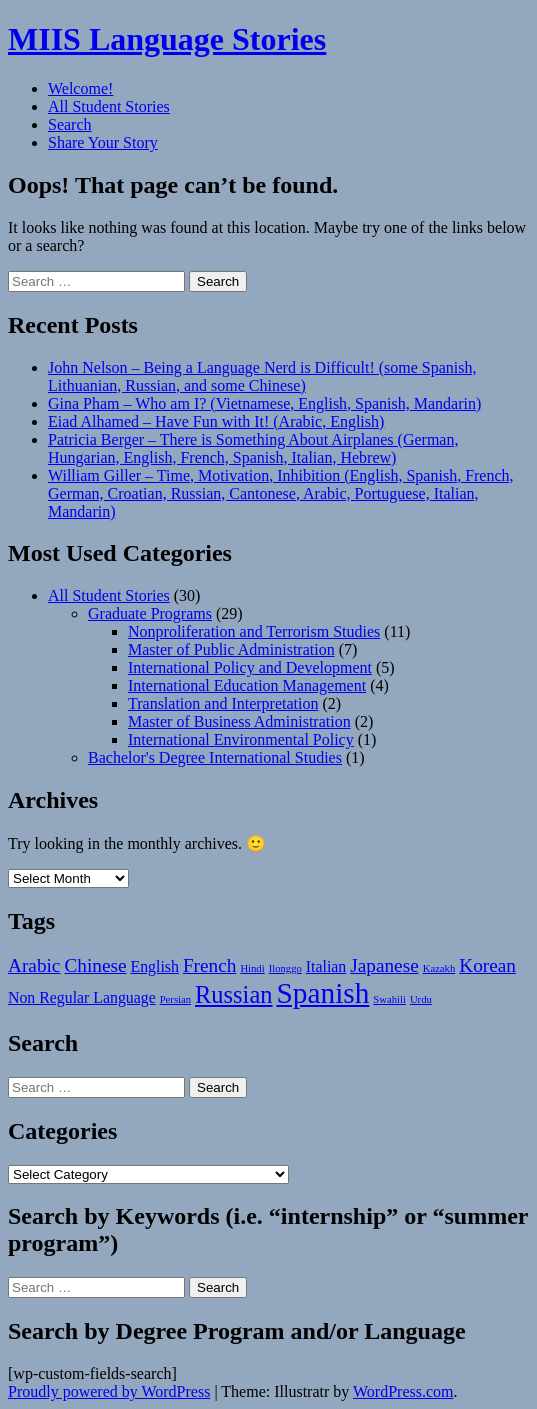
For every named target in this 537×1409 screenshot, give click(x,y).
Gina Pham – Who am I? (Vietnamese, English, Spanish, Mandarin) (264, 403)
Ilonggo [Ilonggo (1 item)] (285, 968)
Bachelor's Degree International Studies (215, 757)
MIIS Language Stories (167, 39)
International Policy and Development (250, 667)
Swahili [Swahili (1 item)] (389, 999)
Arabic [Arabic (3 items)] (34, 965)
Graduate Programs (150, 613)
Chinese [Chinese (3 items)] (95, 965)
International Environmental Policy (241, 739)
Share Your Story (103, 142)
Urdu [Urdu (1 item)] (421, 999)
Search (70, 124)
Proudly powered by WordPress (109, 1391)
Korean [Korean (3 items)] (487, 965)
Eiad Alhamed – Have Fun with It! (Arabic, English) (216, 421)
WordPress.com (403, 1391)
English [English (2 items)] (155, 966)
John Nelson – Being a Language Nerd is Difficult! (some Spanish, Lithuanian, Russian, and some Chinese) (262, 376)
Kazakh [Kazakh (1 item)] (439, 968)
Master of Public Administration (231, 649)
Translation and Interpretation (223, 703)
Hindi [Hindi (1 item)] (252, 968)
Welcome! (80, 88)
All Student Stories (109, 106)
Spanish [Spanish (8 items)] (322, 993)
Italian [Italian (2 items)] (326, 966)
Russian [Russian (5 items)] (233, 994)
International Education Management (247, 685)
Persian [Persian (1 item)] (175, 999)
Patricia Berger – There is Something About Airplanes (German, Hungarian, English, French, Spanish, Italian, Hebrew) (253, 448)
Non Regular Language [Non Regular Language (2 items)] (82, 997)
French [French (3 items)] (210, 965)
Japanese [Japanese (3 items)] (384, 965)
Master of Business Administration (239, 721)
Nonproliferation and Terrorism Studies (254, 631)
